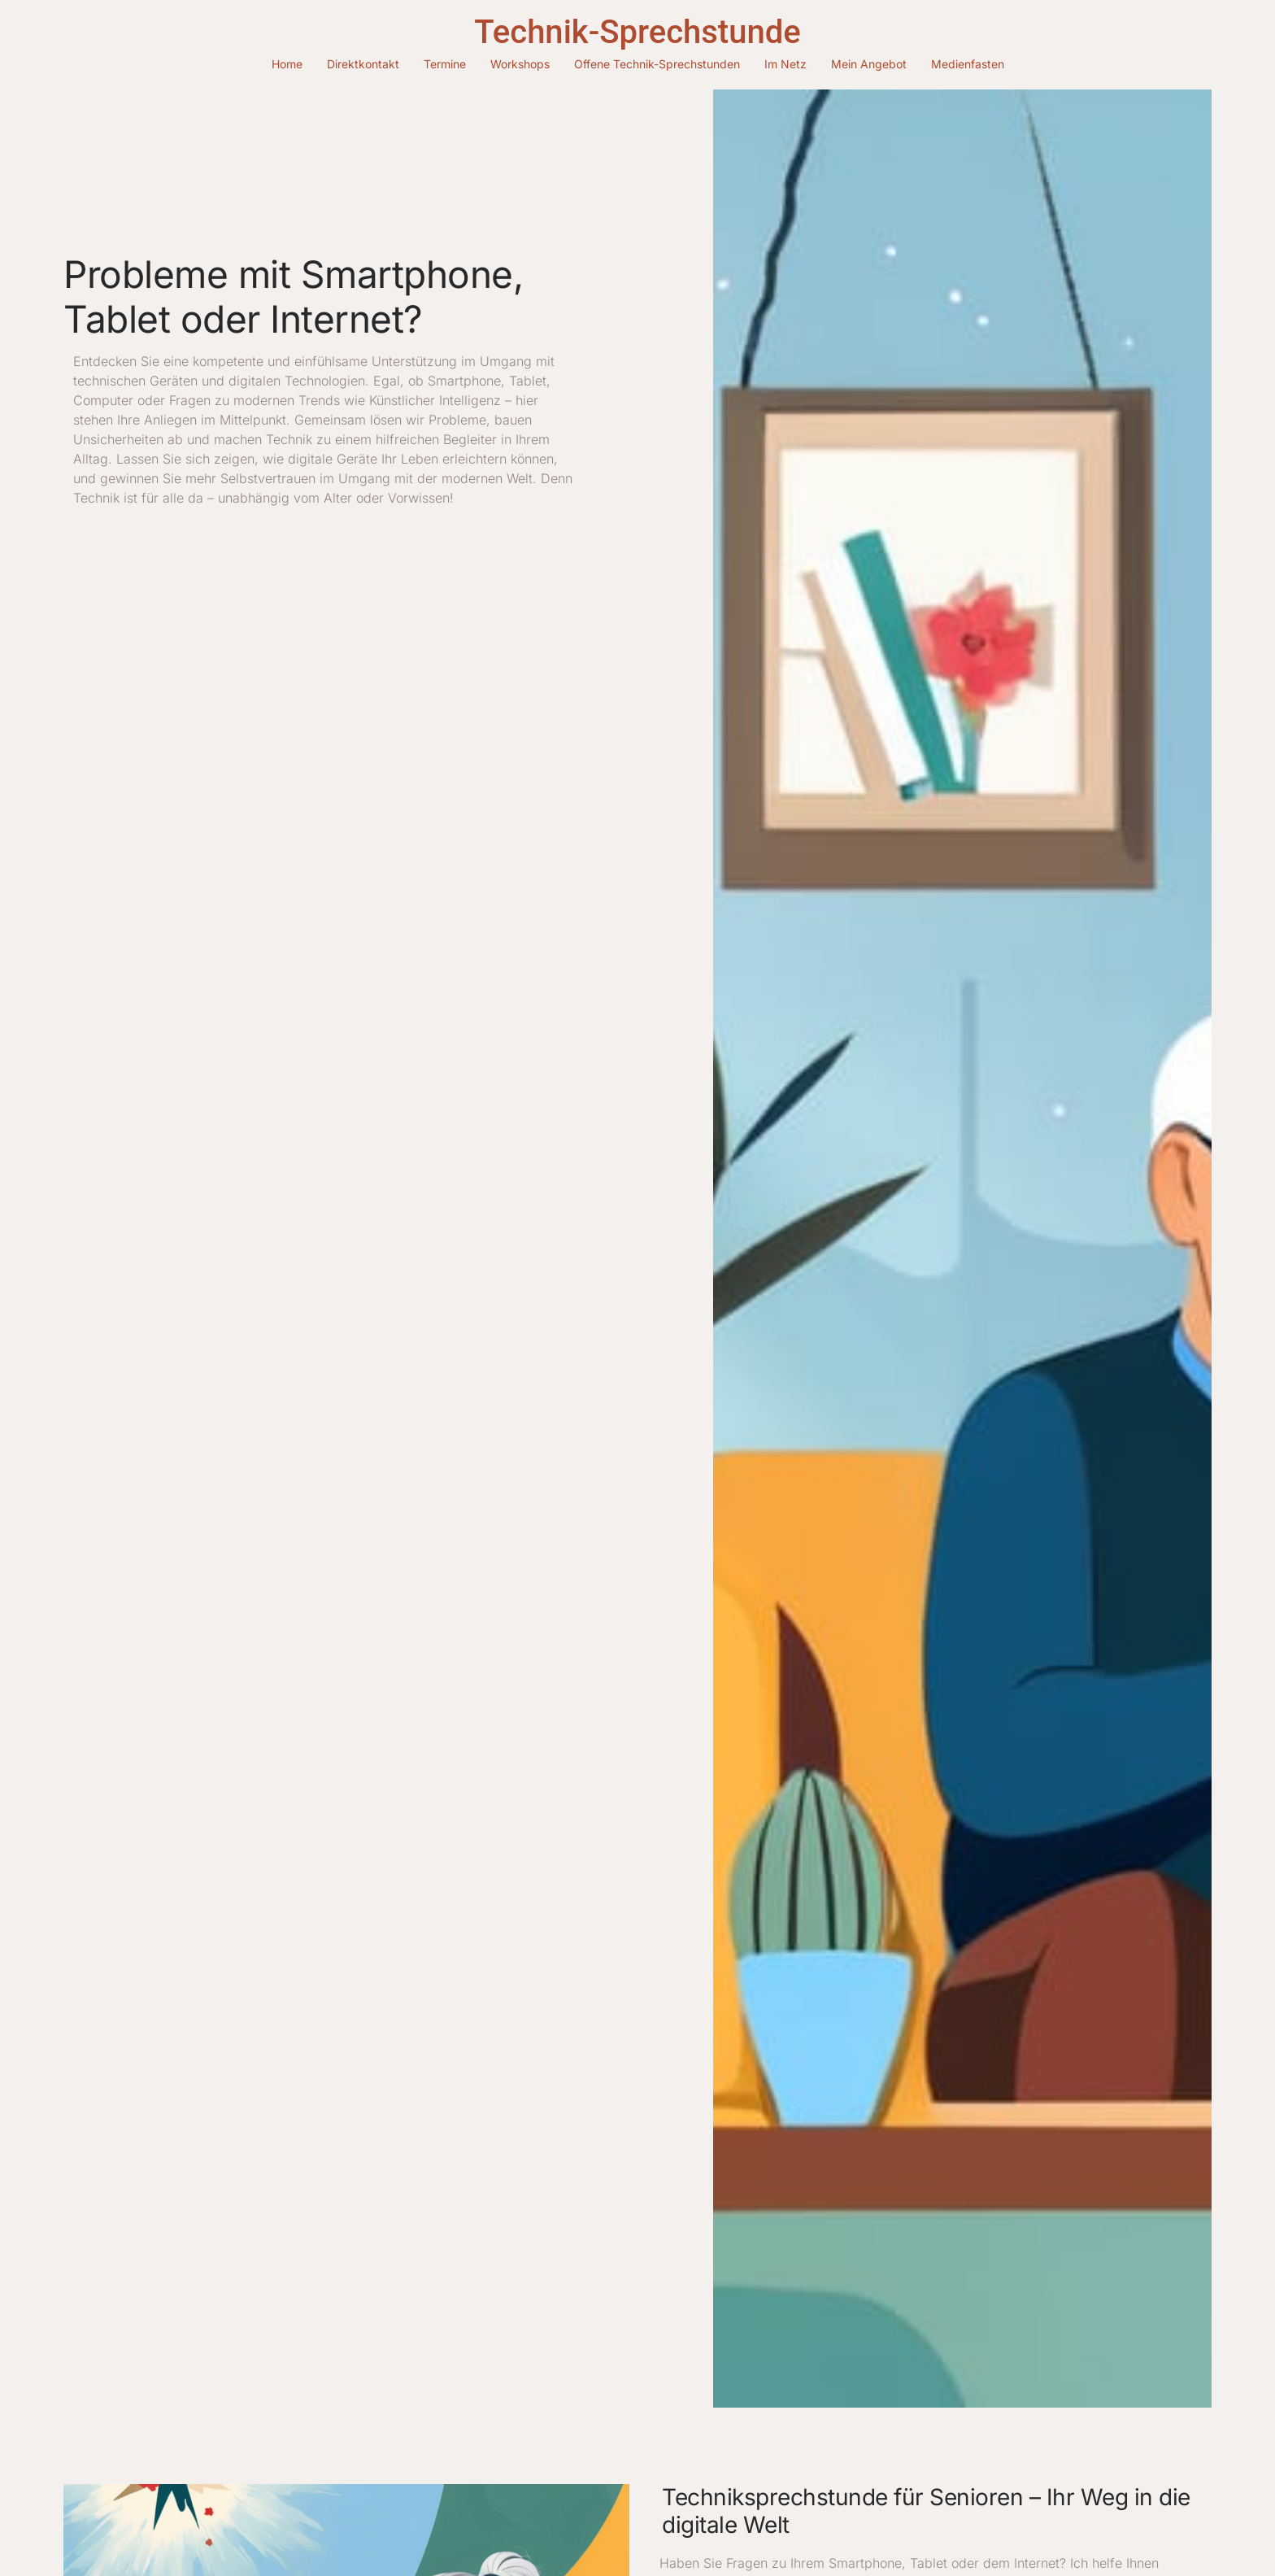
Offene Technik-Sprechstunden (657, 64)
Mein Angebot (869, 64)
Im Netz (785, 64)
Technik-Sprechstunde (637, 32)
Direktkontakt (363, 64)
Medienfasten (967, 64)
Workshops (520, 64)
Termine (445, 64)
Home (287, 64)
